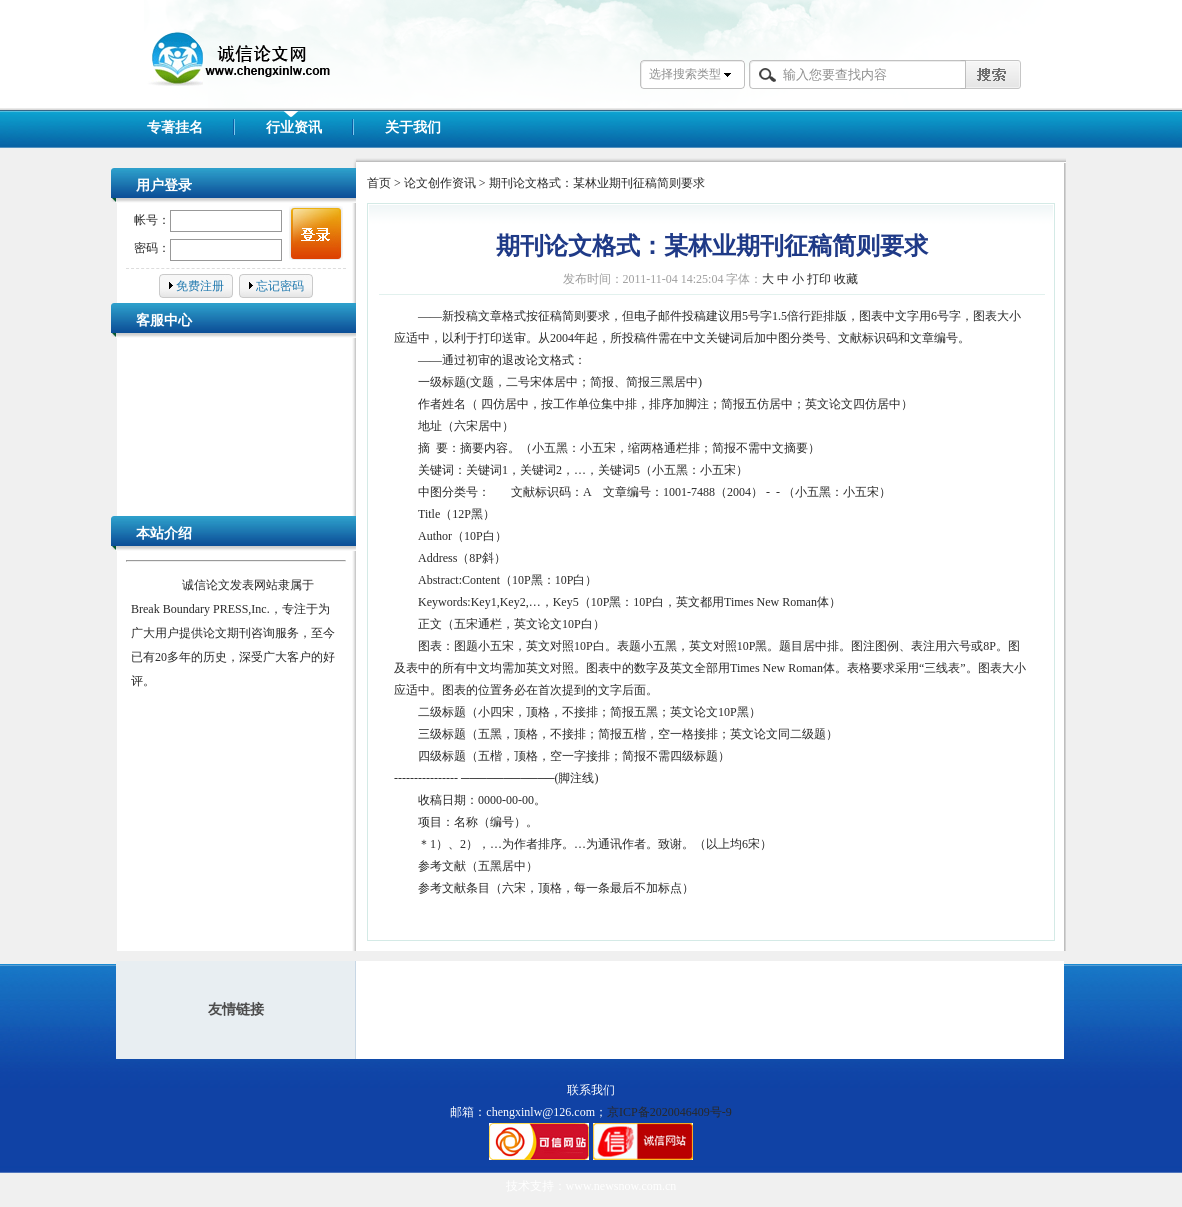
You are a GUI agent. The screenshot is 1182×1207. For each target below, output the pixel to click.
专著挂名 (175, 127)
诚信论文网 (223, 88)
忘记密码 (280, 286)
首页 (379, 183)
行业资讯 (294, 127)
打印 (819, 279)
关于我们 (413, 127)
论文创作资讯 (440, 183)
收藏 (846, 279)
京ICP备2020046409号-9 (669, 1112)
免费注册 (200, 286)
